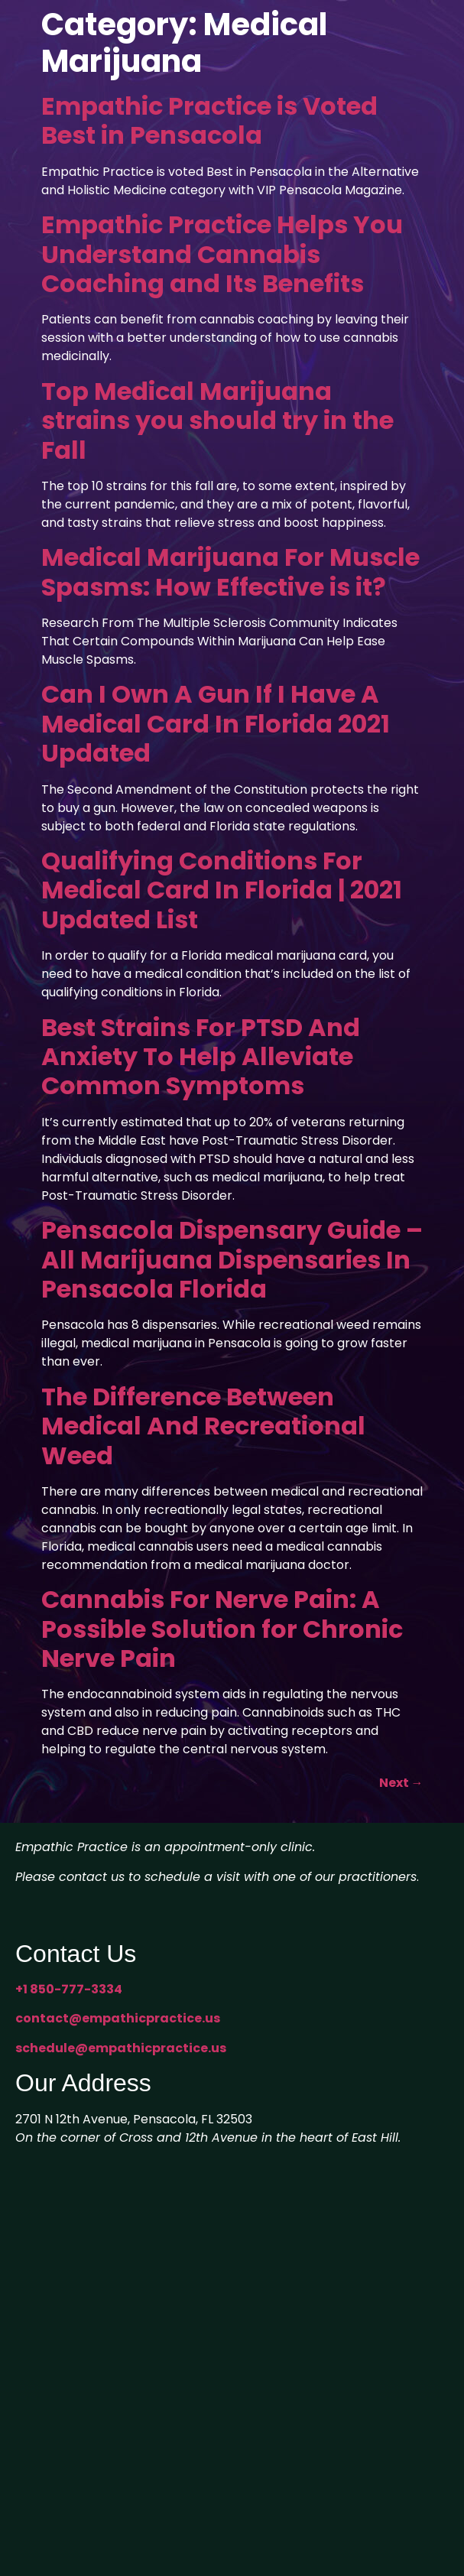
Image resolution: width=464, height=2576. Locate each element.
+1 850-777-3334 (68, 1989)
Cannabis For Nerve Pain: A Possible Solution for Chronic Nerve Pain (222, 1628)
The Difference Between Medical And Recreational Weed (203, 1426)
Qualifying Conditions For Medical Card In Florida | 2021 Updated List (221, 890)
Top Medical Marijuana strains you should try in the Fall (217, 420)
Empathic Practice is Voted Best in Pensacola (209, 120)
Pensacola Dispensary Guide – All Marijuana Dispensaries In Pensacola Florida (232, 1259)
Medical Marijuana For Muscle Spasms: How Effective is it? (230, 571)
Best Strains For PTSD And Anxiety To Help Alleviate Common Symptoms (200, 1056)
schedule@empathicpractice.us (120, 2048)
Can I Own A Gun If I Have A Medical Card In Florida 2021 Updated (215, 723)
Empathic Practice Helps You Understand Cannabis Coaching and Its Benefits (222, 253)
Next (401, 1783)
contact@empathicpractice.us (117, 2018)
